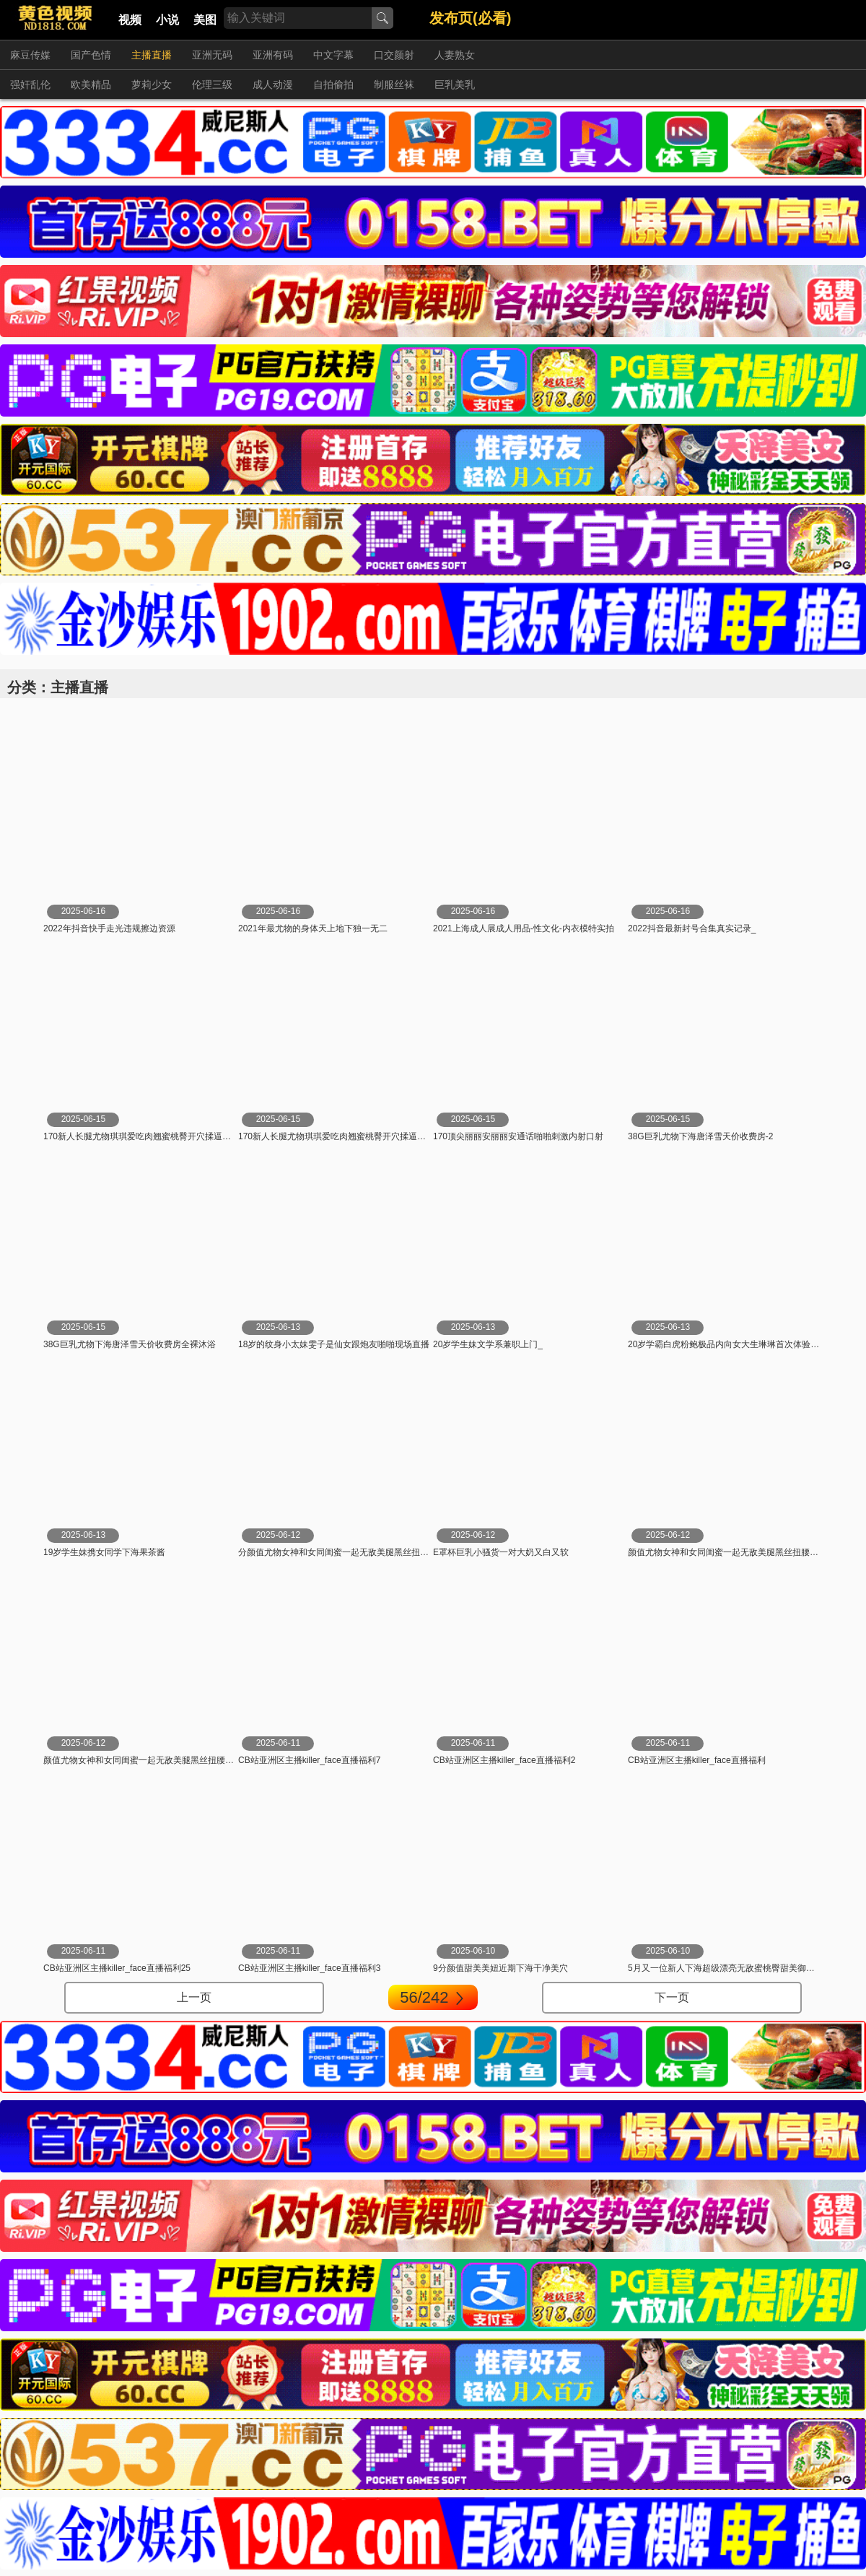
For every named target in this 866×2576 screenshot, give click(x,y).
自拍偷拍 (333, 84)
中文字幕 (333, 55)
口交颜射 (394, 55)
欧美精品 (91, 84)
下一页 (672, 1997)
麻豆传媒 (30, 55)
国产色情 (91, 55)
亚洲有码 (273, 55)
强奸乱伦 (30, 84)
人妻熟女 (454, 55)
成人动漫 (273, 84)
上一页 (194, 1997)
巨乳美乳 (454, 84)
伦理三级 (212, 84)
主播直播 (151, 55)
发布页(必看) (470, 18)
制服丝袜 (394, 84)
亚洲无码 (212, 55)
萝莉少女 (151, 84)
